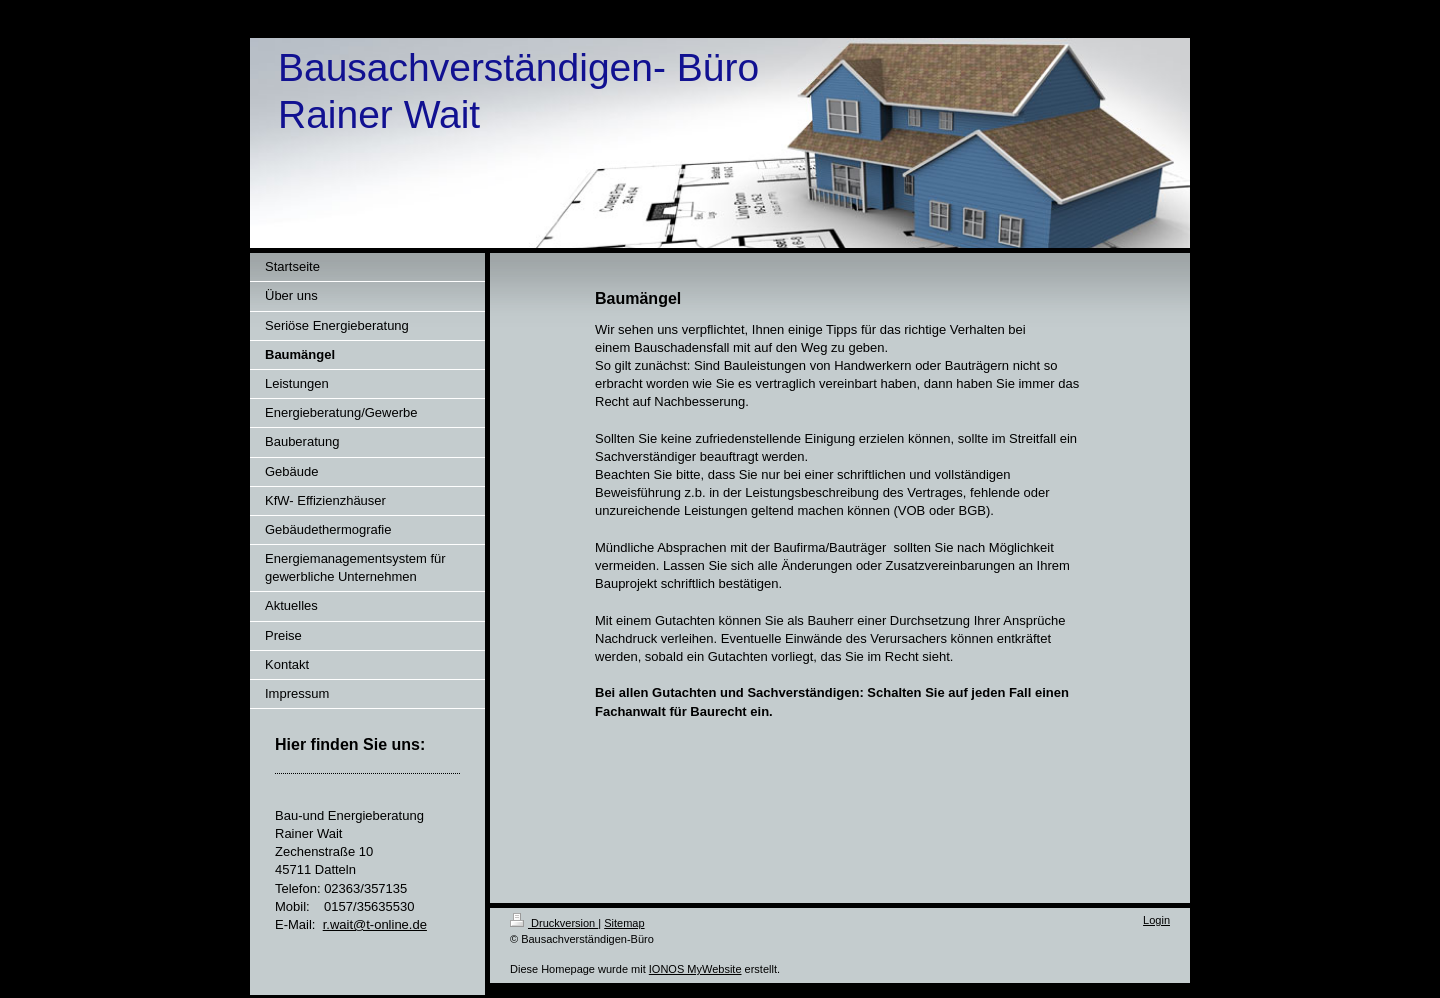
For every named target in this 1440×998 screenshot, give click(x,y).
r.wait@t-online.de (375, 924)
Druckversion (554, 923)
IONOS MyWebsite (695, 969)
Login (1156, 920)
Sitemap (624, 923)
